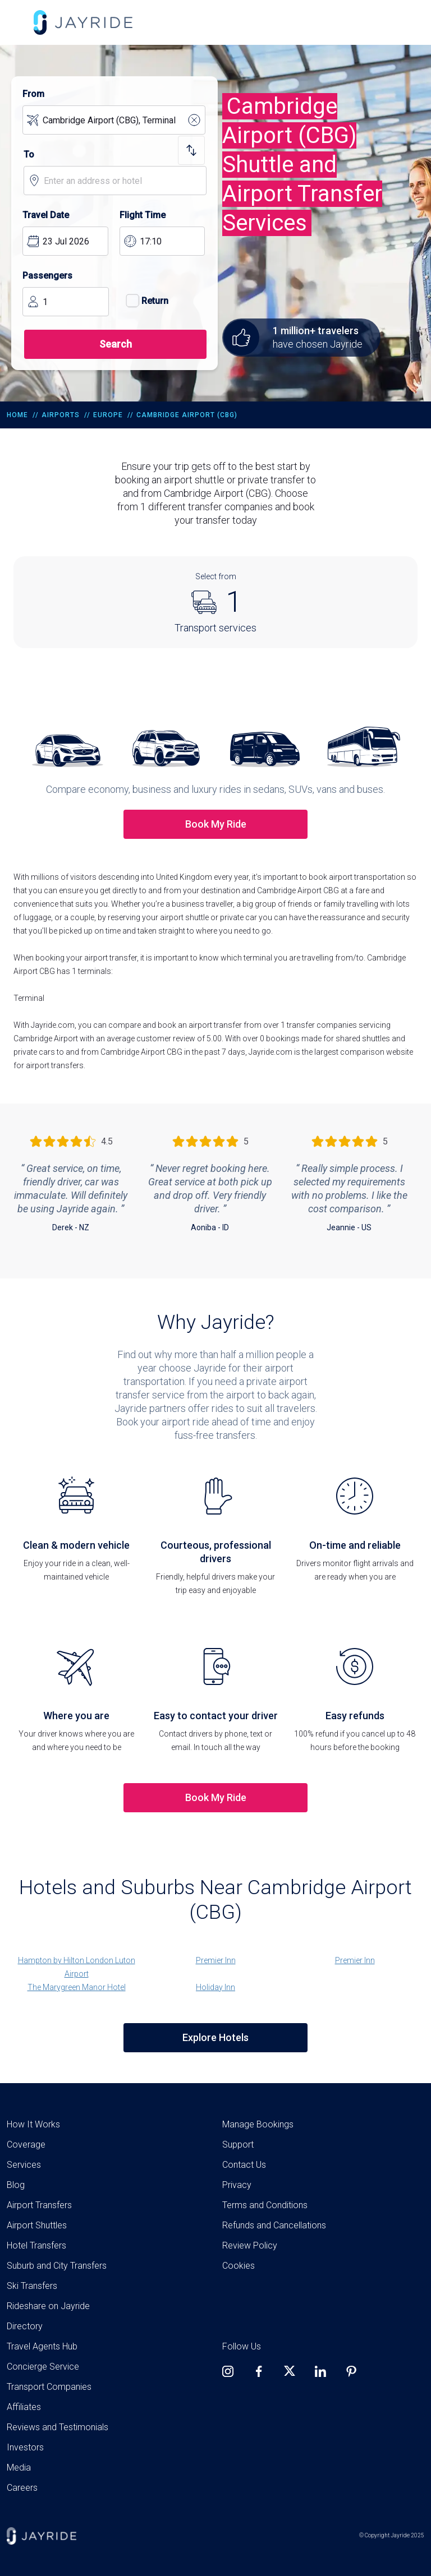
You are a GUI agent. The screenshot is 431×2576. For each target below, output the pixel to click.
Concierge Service (43, 2366)
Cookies (238, 2265)
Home (17, 415)
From (33, 94)
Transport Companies (49, 2386)
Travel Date (45, 215)
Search (115, 344)
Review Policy (249, 2245)
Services (24, 2164)
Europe (108, 415)
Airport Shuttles (37, 2225)
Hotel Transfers (36, 2245)
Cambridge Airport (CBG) (186, 415)
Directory (25, 2326)
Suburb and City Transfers (57, 2265)
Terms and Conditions (265, 2205)
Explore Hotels (215, 2037)
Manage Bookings (258, 2124)
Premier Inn (216, 1960)
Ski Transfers (32, 2285)
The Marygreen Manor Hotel (76, 1987)
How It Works (33, 2124)
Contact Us (244, 2164)
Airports (61, 415)
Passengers (47, 275)
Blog (16, 2185)
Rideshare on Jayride (48, 2306)
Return (144, 301)
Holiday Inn (215, 1987)
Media (19, 2467)
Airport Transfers (39, 2205)
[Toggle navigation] (14, 22)
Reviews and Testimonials (57, 2427)
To (29, 154)
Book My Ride (215, 824)
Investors (25, 2447)
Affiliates (24, 2407)
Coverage (26, 2144)
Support (238, 2144)
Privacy (236, 2185)
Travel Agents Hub (42, 2346)
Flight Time (143, 215)
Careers (22, 2487)
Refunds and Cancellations (274, 2225)
